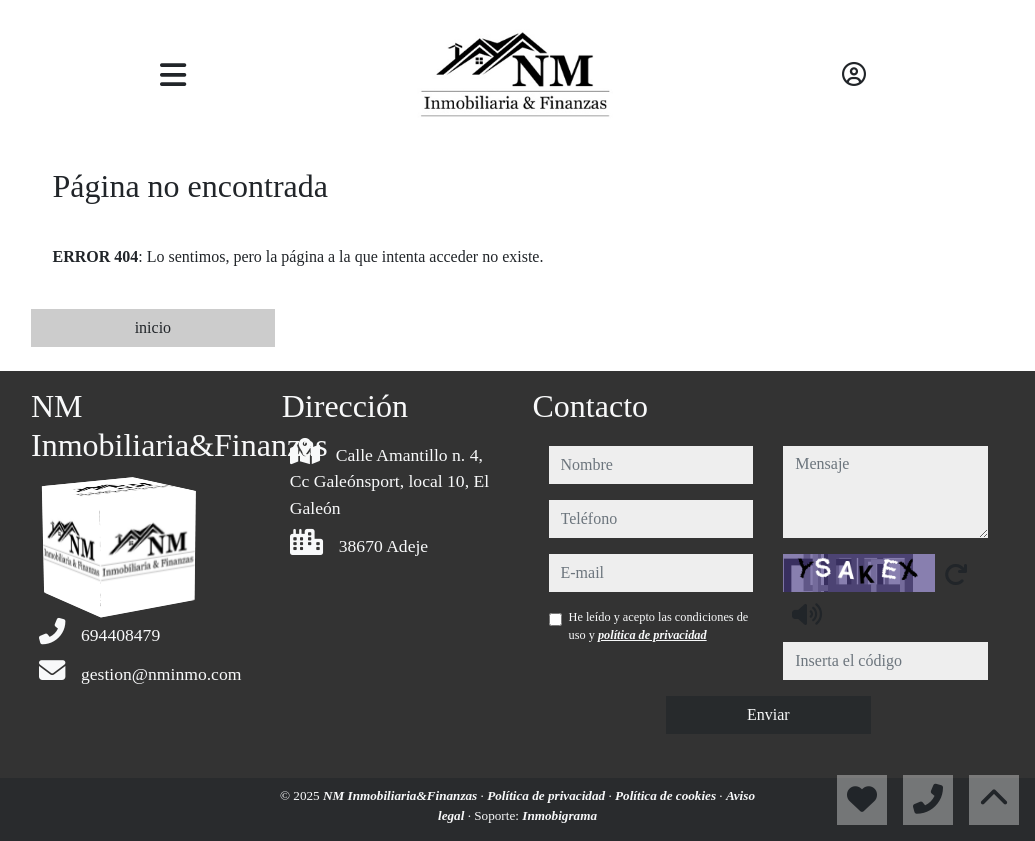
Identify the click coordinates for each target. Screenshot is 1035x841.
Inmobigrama (559, 815)
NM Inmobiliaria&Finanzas (402, 795)
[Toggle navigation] (173, 75)
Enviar (768, 714)
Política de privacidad (547, 795)
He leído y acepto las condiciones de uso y (659, 626)
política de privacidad (652, 635)
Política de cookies (667, 795)
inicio (153, 327)
